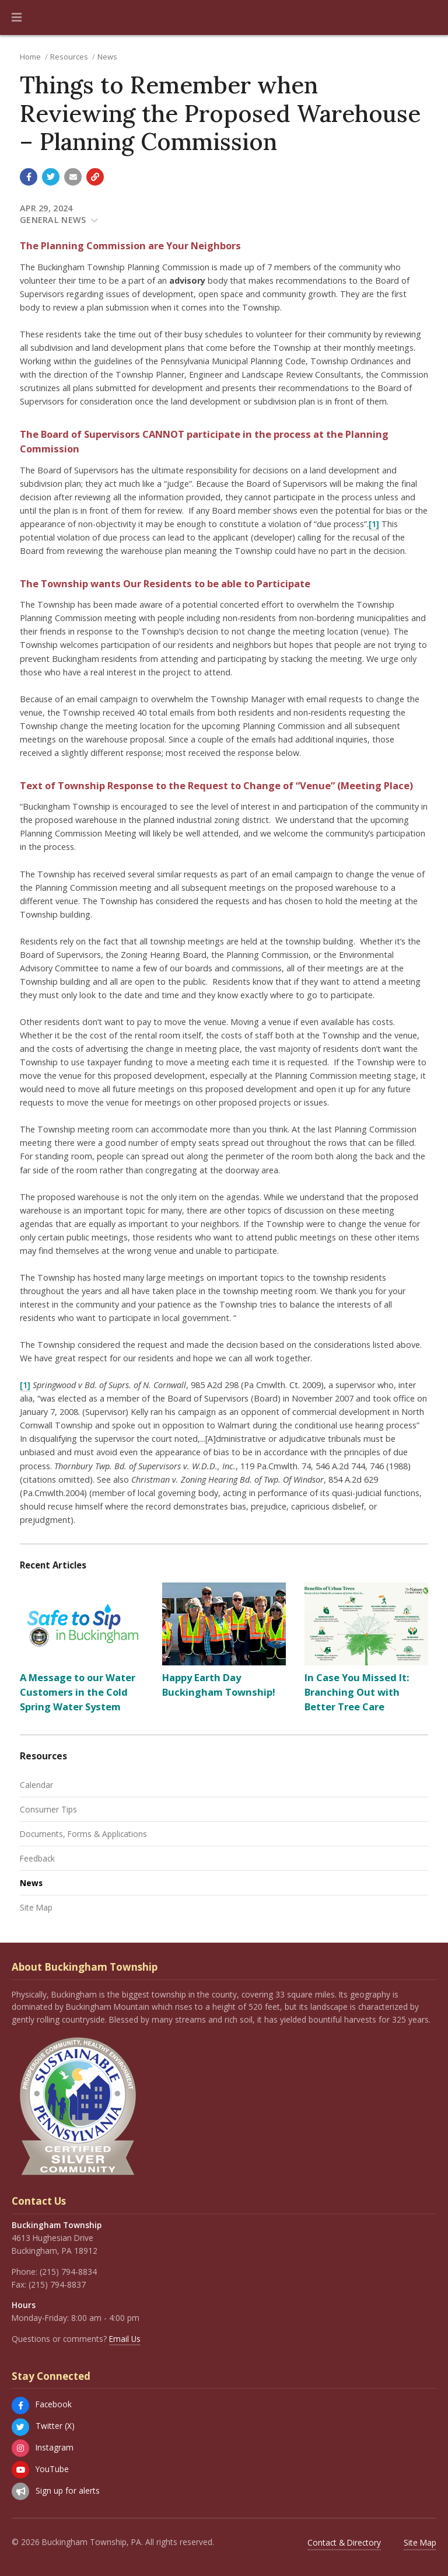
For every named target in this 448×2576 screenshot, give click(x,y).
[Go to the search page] (429, 18)
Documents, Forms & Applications (83, 1833)
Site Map (36, 1907)
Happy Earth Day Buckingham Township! (218, 1685)
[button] (17, 17)
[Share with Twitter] (51, 177)
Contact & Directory (344, 2542)
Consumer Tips (48, 1809)
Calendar (36, 1784)
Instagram (55, 2447)
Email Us (125, 2338)
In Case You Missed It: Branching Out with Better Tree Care (356, 1692)
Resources (69, 56)
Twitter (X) (55, 2425)
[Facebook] (20, 2405)
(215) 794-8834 (68, 2271)
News (107, 56)
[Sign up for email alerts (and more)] (20, 2491)
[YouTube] (20, 2470)
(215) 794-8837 (57, 2284)
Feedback (37, 1858)
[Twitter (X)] (20, 2427)
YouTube (52, 2468)
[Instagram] (20, 2448)
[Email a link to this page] (73, 177)
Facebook (54, 2404)
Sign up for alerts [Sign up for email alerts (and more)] (68, 2490)
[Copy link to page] (95, 177)
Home (30, 56)
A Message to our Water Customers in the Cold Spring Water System (77, 1692)
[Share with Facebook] (28, 177)
